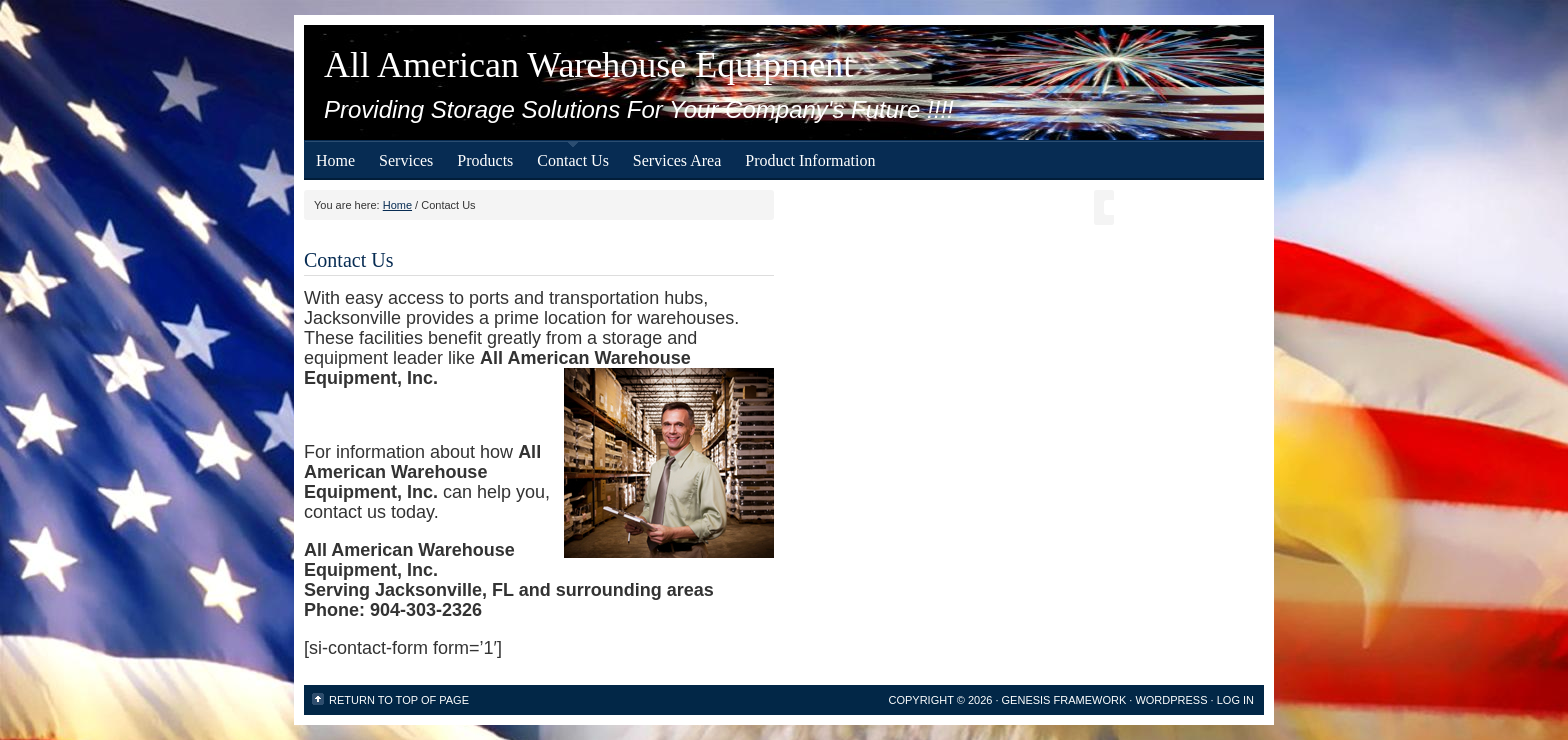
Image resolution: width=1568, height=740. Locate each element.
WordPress (1171, 700)
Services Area (677, 160)
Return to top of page (399, 700)
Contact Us (573, 160)
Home (335, 160)
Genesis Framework (1064, 700)
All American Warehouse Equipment (588, 65)
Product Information (810, 160)
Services (406, 160)
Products (485, 160)
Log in (1235, 700)
